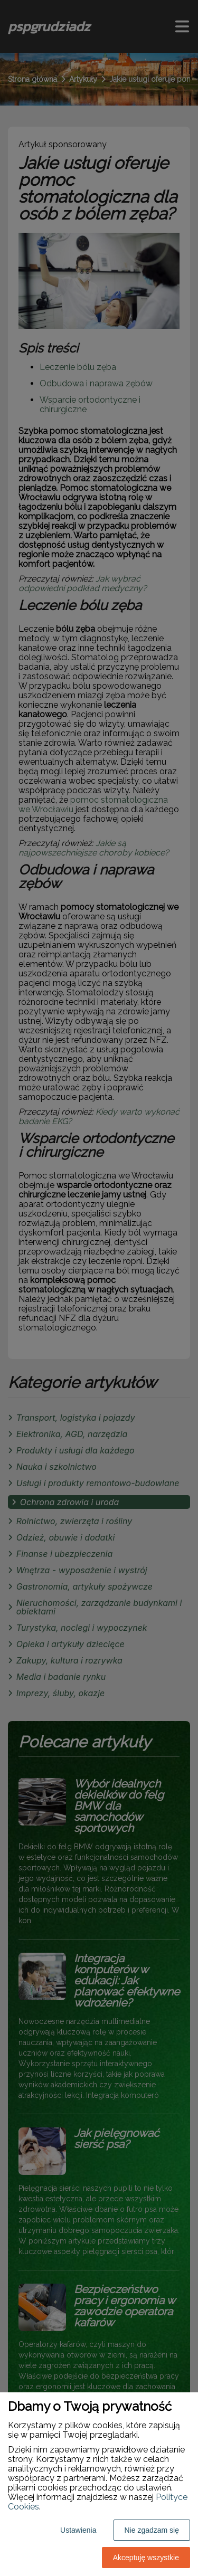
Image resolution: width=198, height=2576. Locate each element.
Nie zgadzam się (152, 2530)
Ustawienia (78, 2530)
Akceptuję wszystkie (146, 2557)
